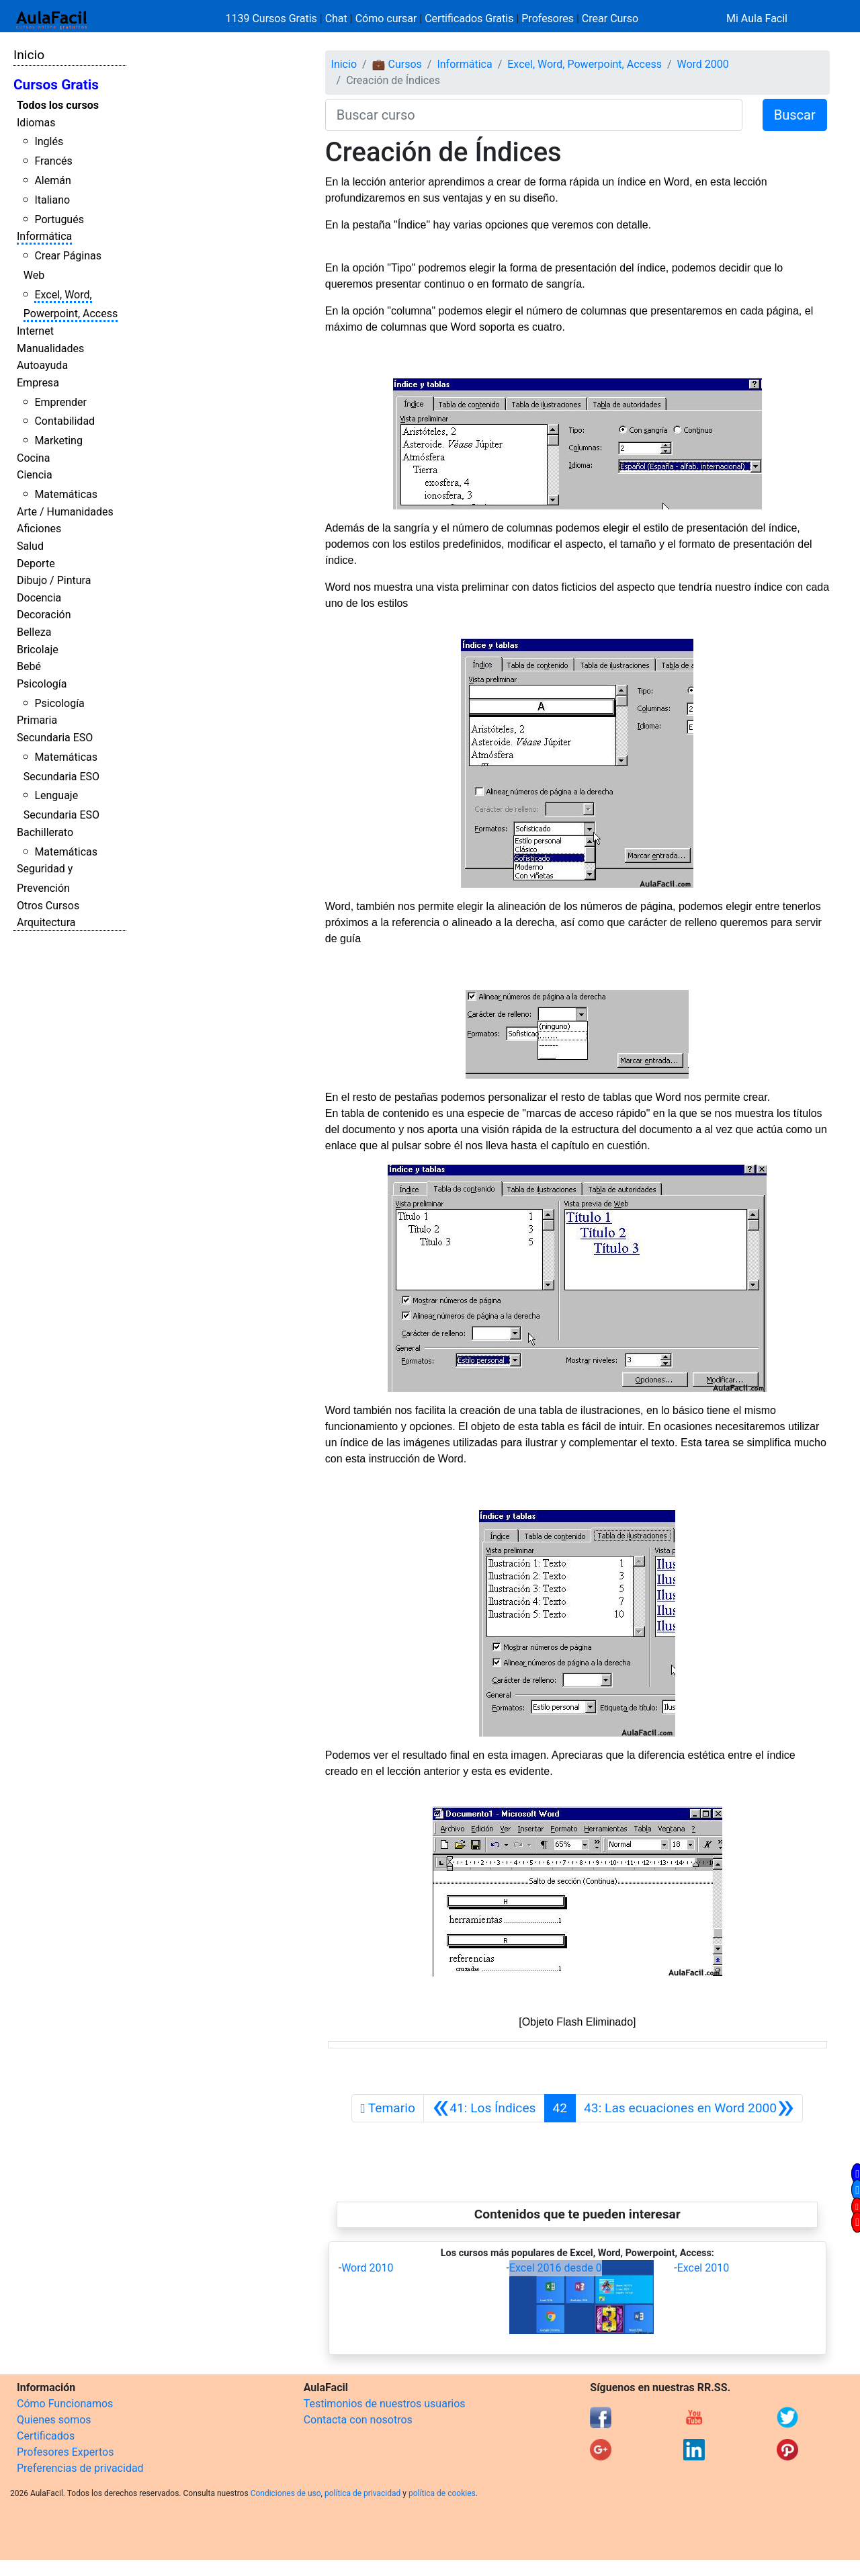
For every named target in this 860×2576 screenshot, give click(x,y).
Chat (336, 18)
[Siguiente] (689, 2108)
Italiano (52, 200)
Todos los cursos (58, 105)
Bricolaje (37, 649)
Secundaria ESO (55, 737)
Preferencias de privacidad (80, 2468)
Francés (53, 161)
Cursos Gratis (56, 85)
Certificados (46, 2435)
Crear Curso (610, 18)
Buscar (795, 115)
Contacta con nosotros (358, 2419)
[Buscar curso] (533, 115)
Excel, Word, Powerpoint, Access (584, 64)
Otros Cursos (48, 905)
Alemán (52, 180)
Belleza (34, 632)
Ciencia (34, 474)
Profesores (547, 18)
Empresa (38, 382)
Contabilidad (64, 421)
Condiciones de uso (286, 2493)
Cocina (33, 458)
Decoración (44, 614)
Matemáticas (65, 494)
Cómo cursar (386, 18)
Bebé (29, 666)
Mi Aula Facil (756, 18)
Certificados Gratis (469, 18)
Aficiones (39, 528)
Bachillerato (45, 832)
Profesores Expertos (65, 2452)
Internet (35, 331)
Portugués (59, 219)
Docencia (39, 597)
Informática (44, 236)
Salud (30, 546)
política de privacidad (362, 2493)
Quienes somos (54, 2419)
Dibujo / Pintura (54, 580)
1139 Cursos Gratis (273, 18)
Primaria (37, 720)
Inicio (28, 55)
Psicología (42, 683)
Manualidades (50, 348)
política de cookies (442, 2493)
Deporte (36, 563)
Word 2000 (703, 64)
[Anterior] (484, 2108)
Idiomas (36, 122)
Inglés (48, 141)
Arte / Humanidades (65, 511)
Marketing (58, 440)
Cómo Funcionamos (65, 2403)
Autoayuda (42, 365)
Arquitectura (46, 922)
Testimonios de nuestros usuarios (385, 2403)
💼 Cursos (397, 64)
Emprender (60, 402)
